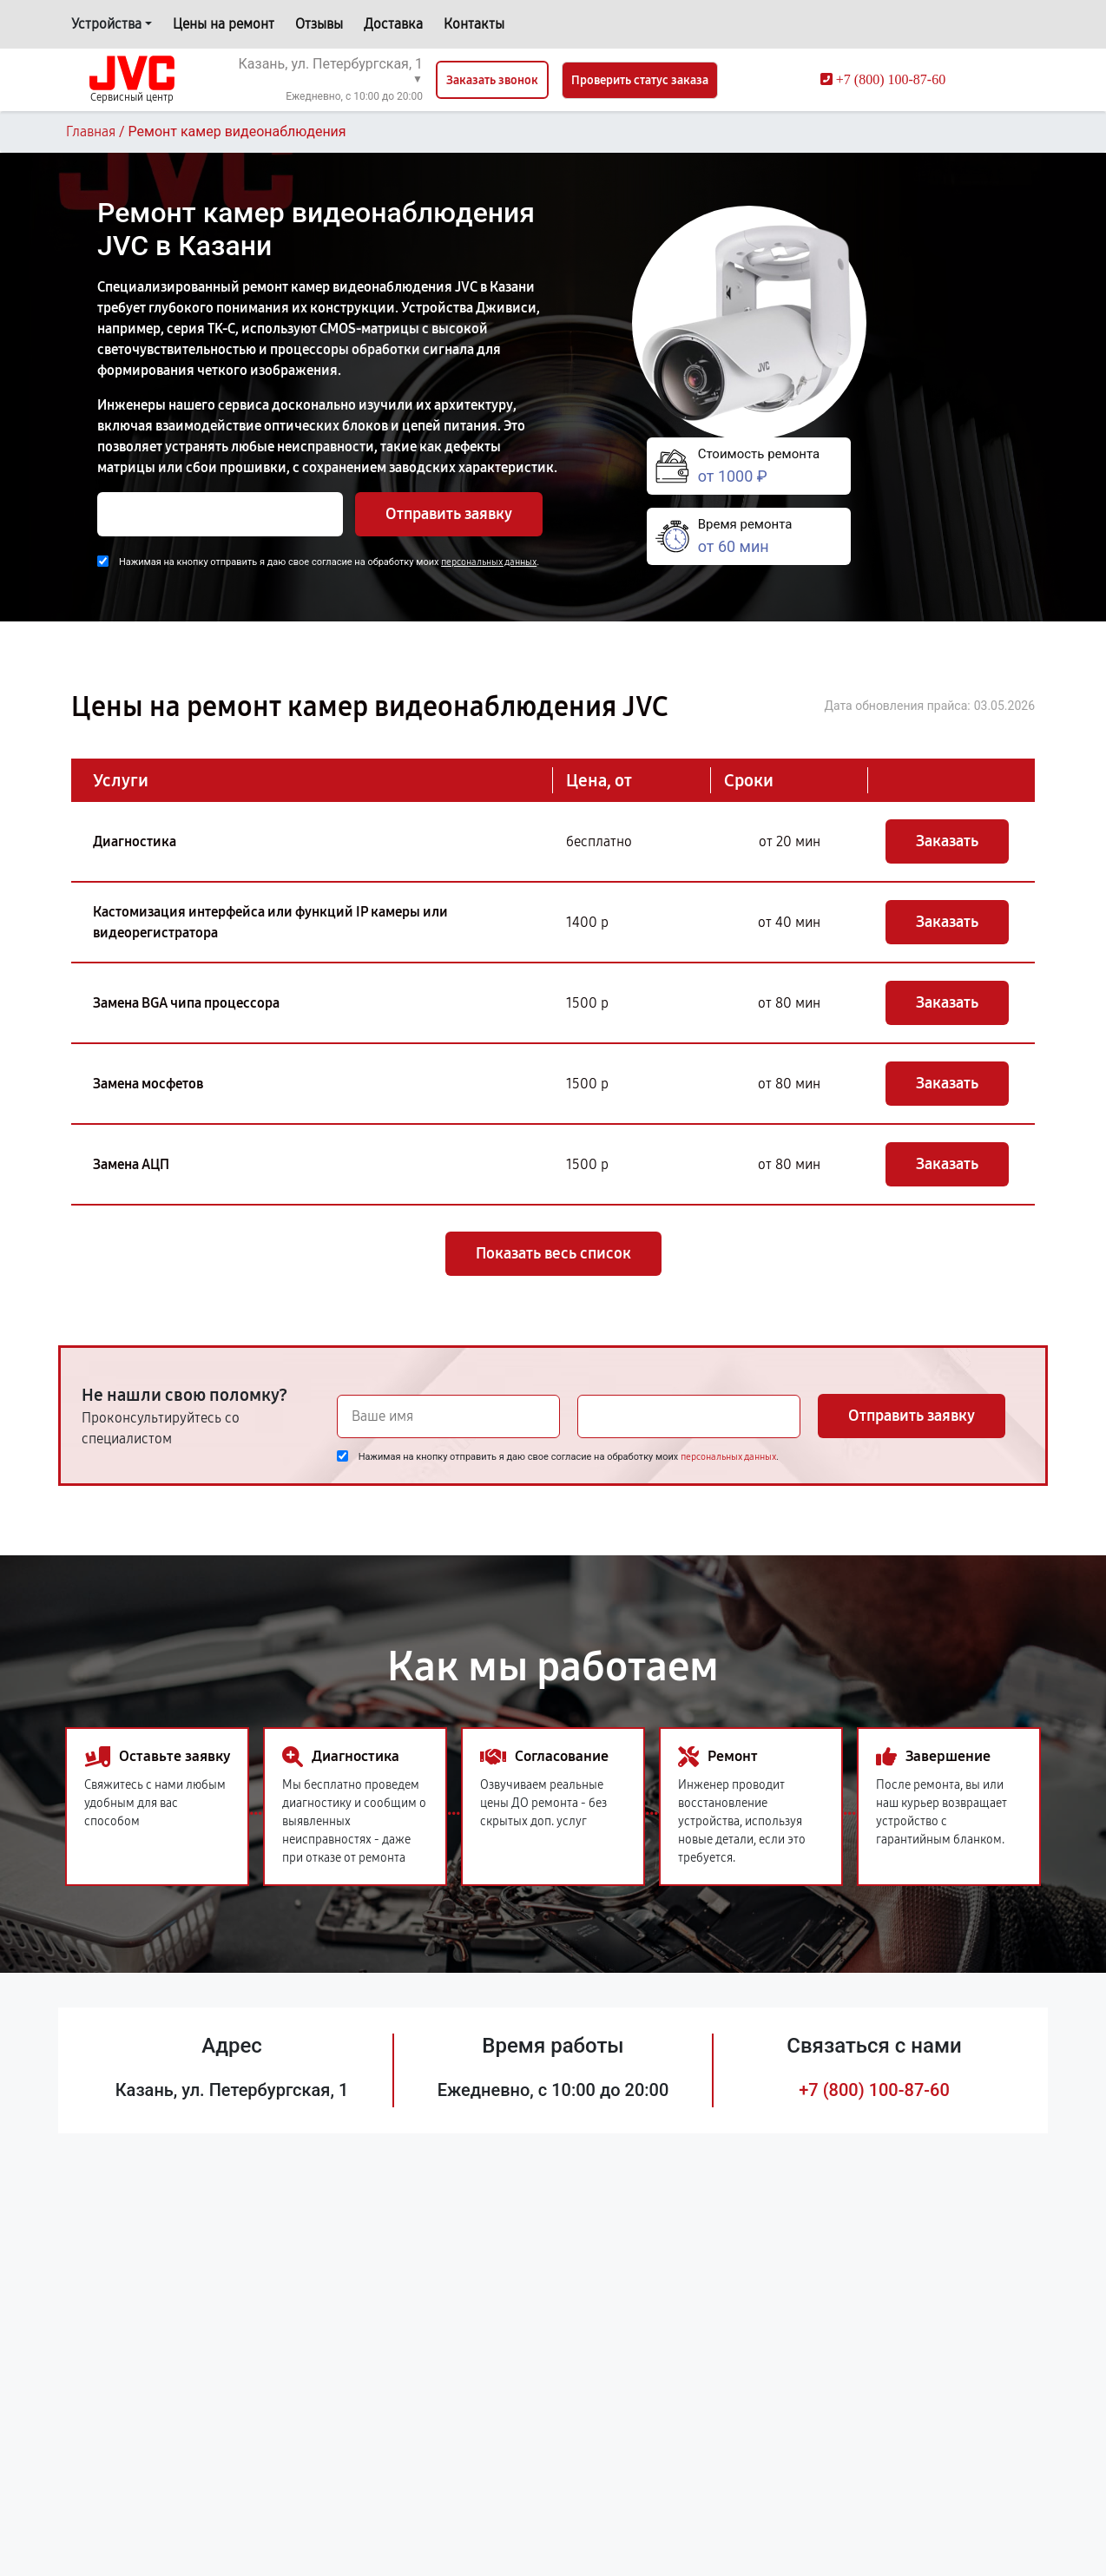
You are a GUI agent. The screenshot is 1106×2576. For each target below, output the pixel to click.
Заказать (947, 841)
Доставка (393, 24)
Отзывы (319, 24)
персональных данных (489, 562)
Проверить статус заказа (639, 80)
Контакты (474, 24)
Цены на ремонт (223, 24)
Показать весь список (553, 1253)
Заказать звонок (492, 80)
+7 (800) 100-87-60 (874, 2090)
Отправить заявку (448, 513)
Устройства (106, 24)
